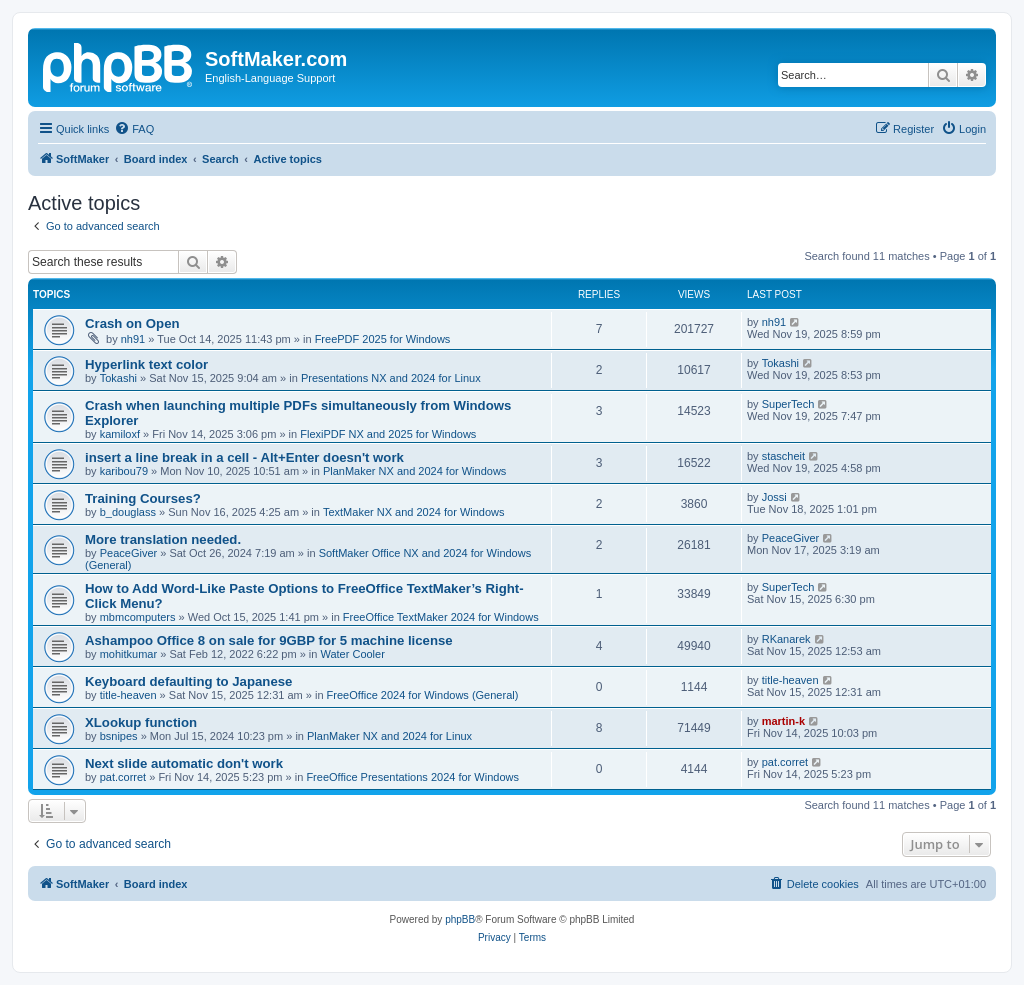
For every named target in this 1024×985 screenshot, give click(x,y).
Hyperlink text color (146, 364)
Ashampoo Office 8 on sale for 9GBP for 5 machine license (269, 640)
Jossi (774, 497)
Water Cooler (352, 654)
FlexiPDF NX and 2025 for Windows (388, 434)
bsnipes (119, 736)
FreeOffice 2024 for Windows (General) (423, 695)
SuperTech (788, 404)
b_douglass (128, 512)
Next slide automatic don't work (184, 763)
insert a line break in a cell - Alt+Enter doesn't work (244, 457)
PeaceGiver (128, 553)
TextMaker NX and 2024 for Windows (414, 512)
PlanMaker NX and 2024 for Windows (414, 471)
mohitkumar (128, 654)
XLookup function (141, 722)
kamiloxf (120, 434)
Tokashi (118, 378)
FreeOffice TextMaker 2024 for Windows (441, 617)
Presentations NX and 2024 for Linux (391, 378)
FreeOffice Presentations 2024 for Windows (412, 777)
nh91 (133, 339)
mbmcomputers (138, 617)
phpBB (460, 919)
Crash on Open (132, 323)
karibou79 (124, 471)
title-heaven (128, 695)
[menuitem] (134, 129)
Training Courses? (143, 498)
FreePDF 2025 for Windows (383, 339)
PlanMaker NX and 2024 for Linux (389, 736)
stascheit (783, 456)
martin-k (783, 721)
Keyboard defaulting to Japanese (188, 681)
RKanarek (786, 639)
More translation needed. (163, 539)
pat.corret (123, 777)
